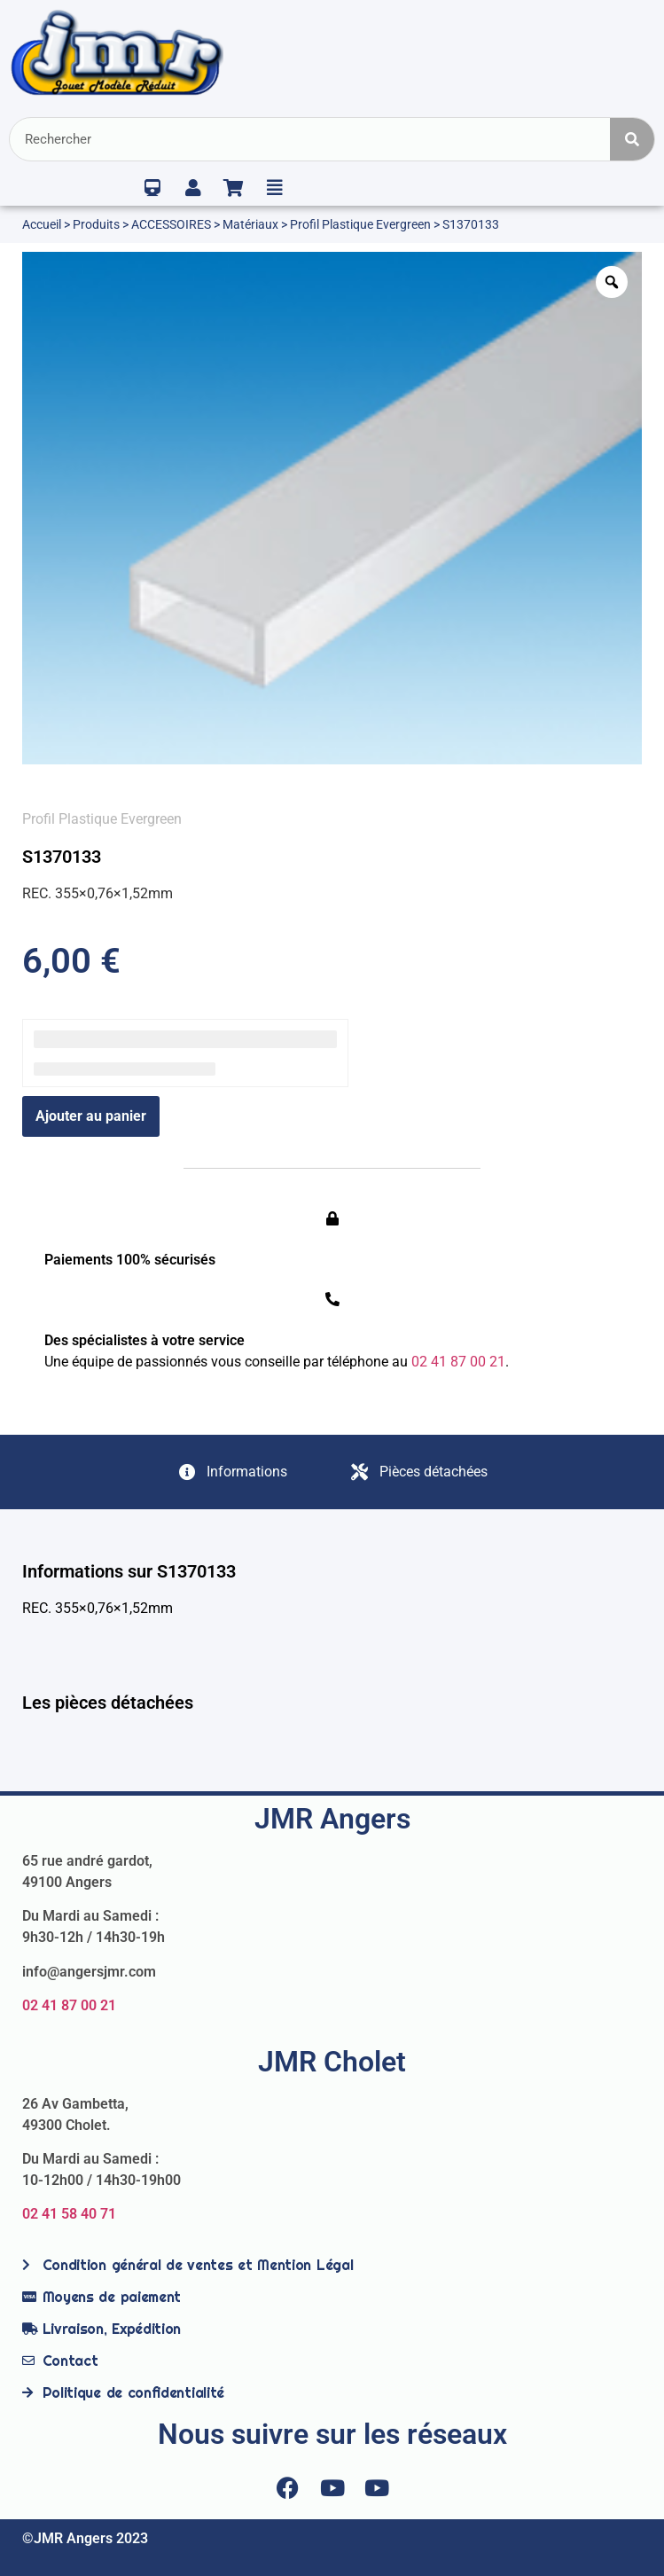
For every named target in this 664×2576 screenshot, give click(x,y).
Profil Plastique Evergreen (360, 224)
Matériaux (250, 224)
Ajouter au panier (90, 1116)
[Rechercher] (632, 139)
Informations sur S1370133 (129, 1571)
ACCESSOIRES (171, 224)
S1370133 (61, 856)
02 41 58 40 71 (69, 2213)
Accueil (41, 224)
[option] (332, 508)
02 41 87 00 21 (69, 2005)
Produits (96, 224)
